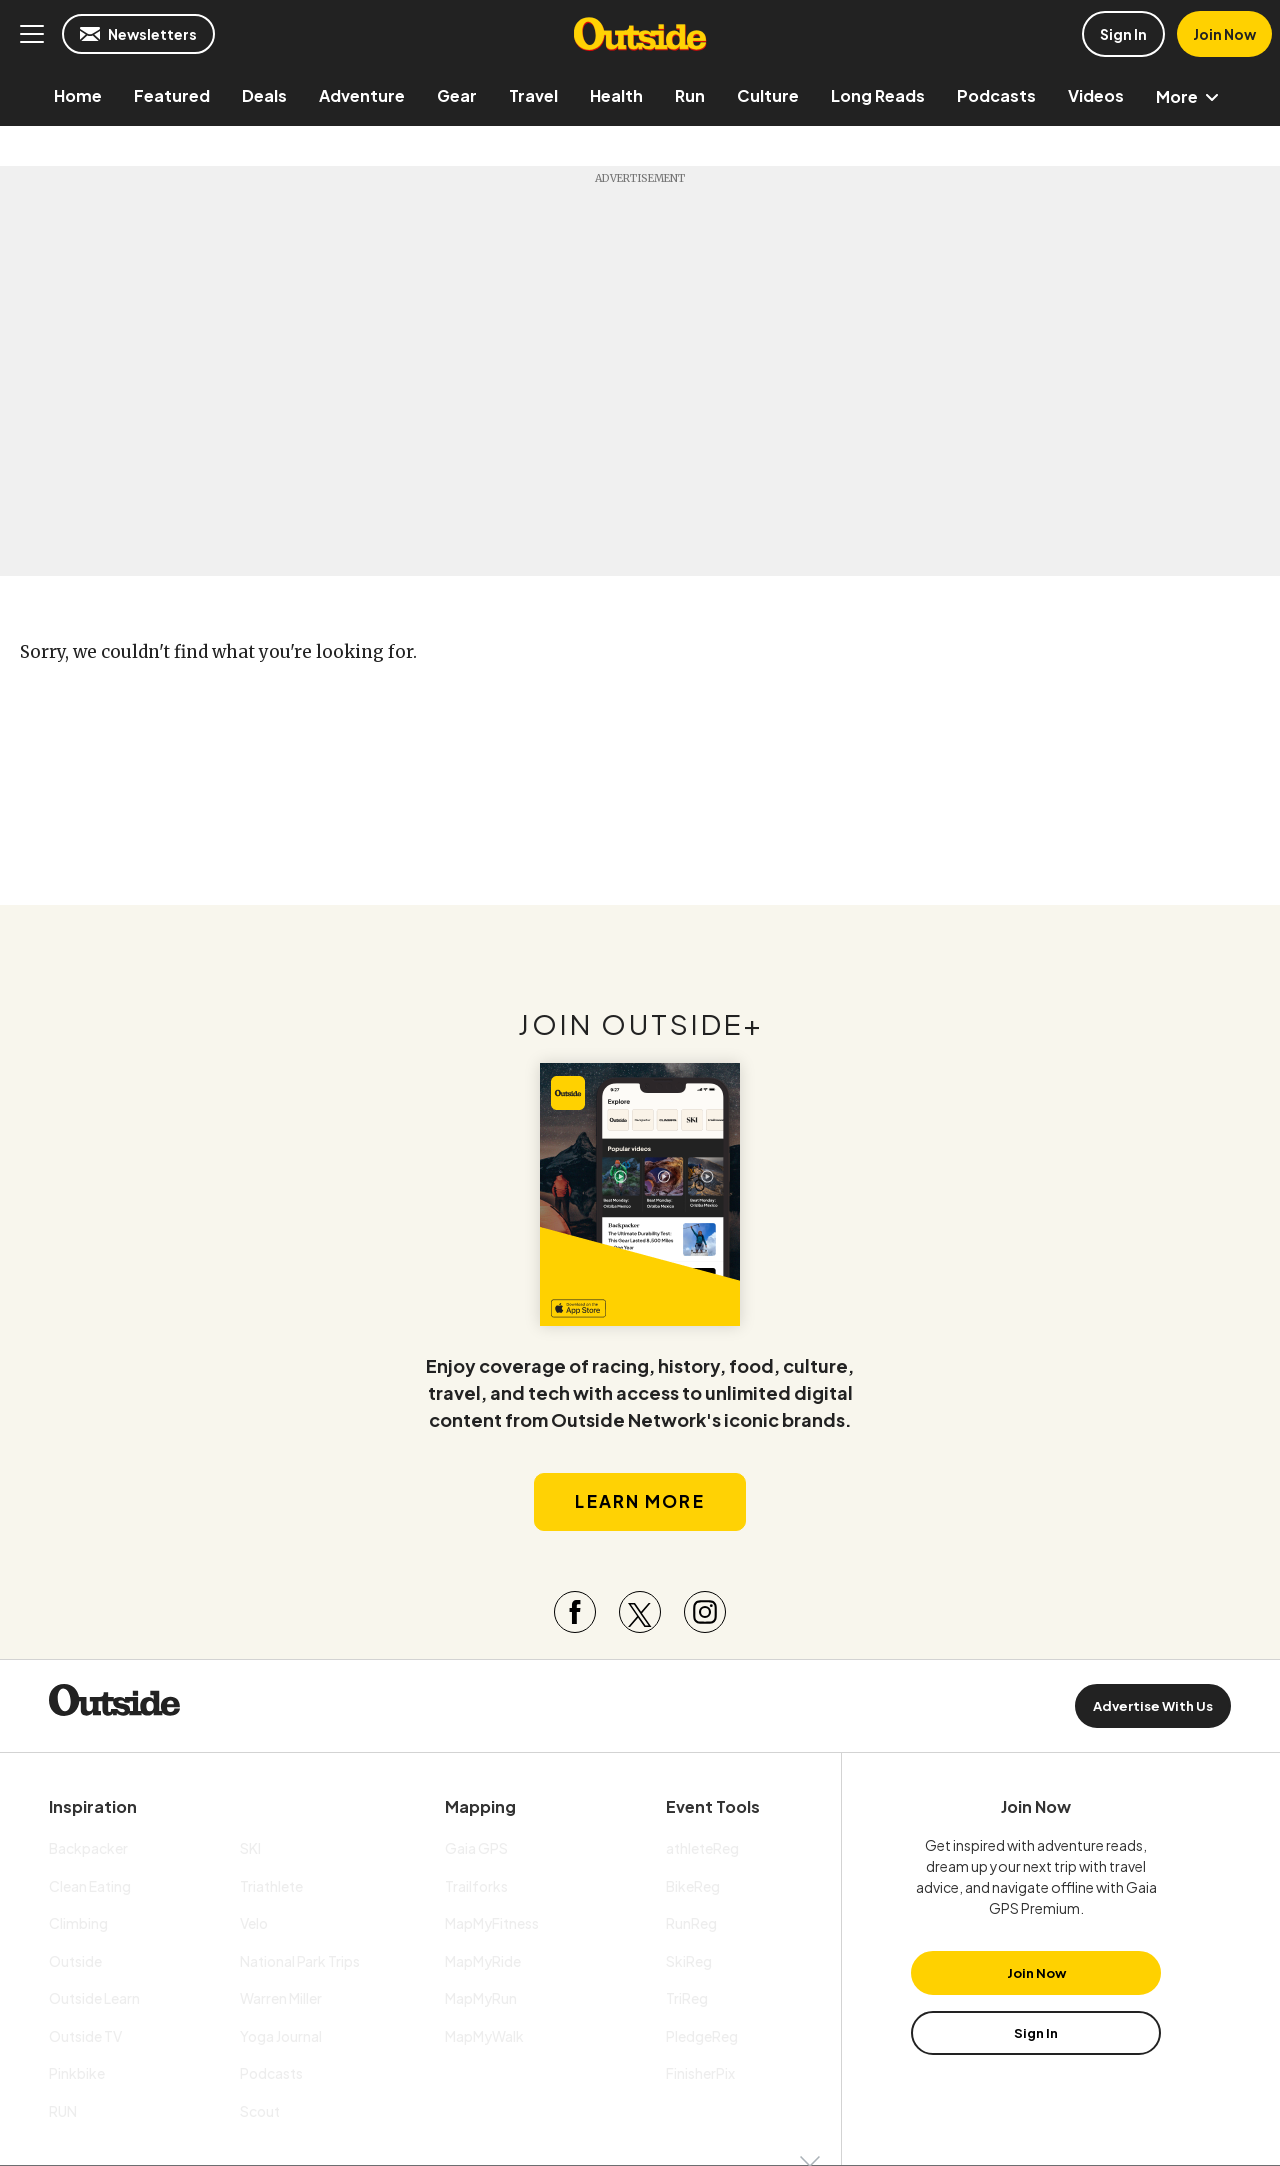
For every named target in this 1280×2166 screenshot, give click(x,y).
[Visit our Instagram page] (705, 1612)
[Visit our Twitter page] (640, 1612)
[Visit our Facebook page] (575, 1612)
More (1191, 96)
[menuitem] (78, 95)
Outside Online (640, 34)
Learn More (639, 1501)
